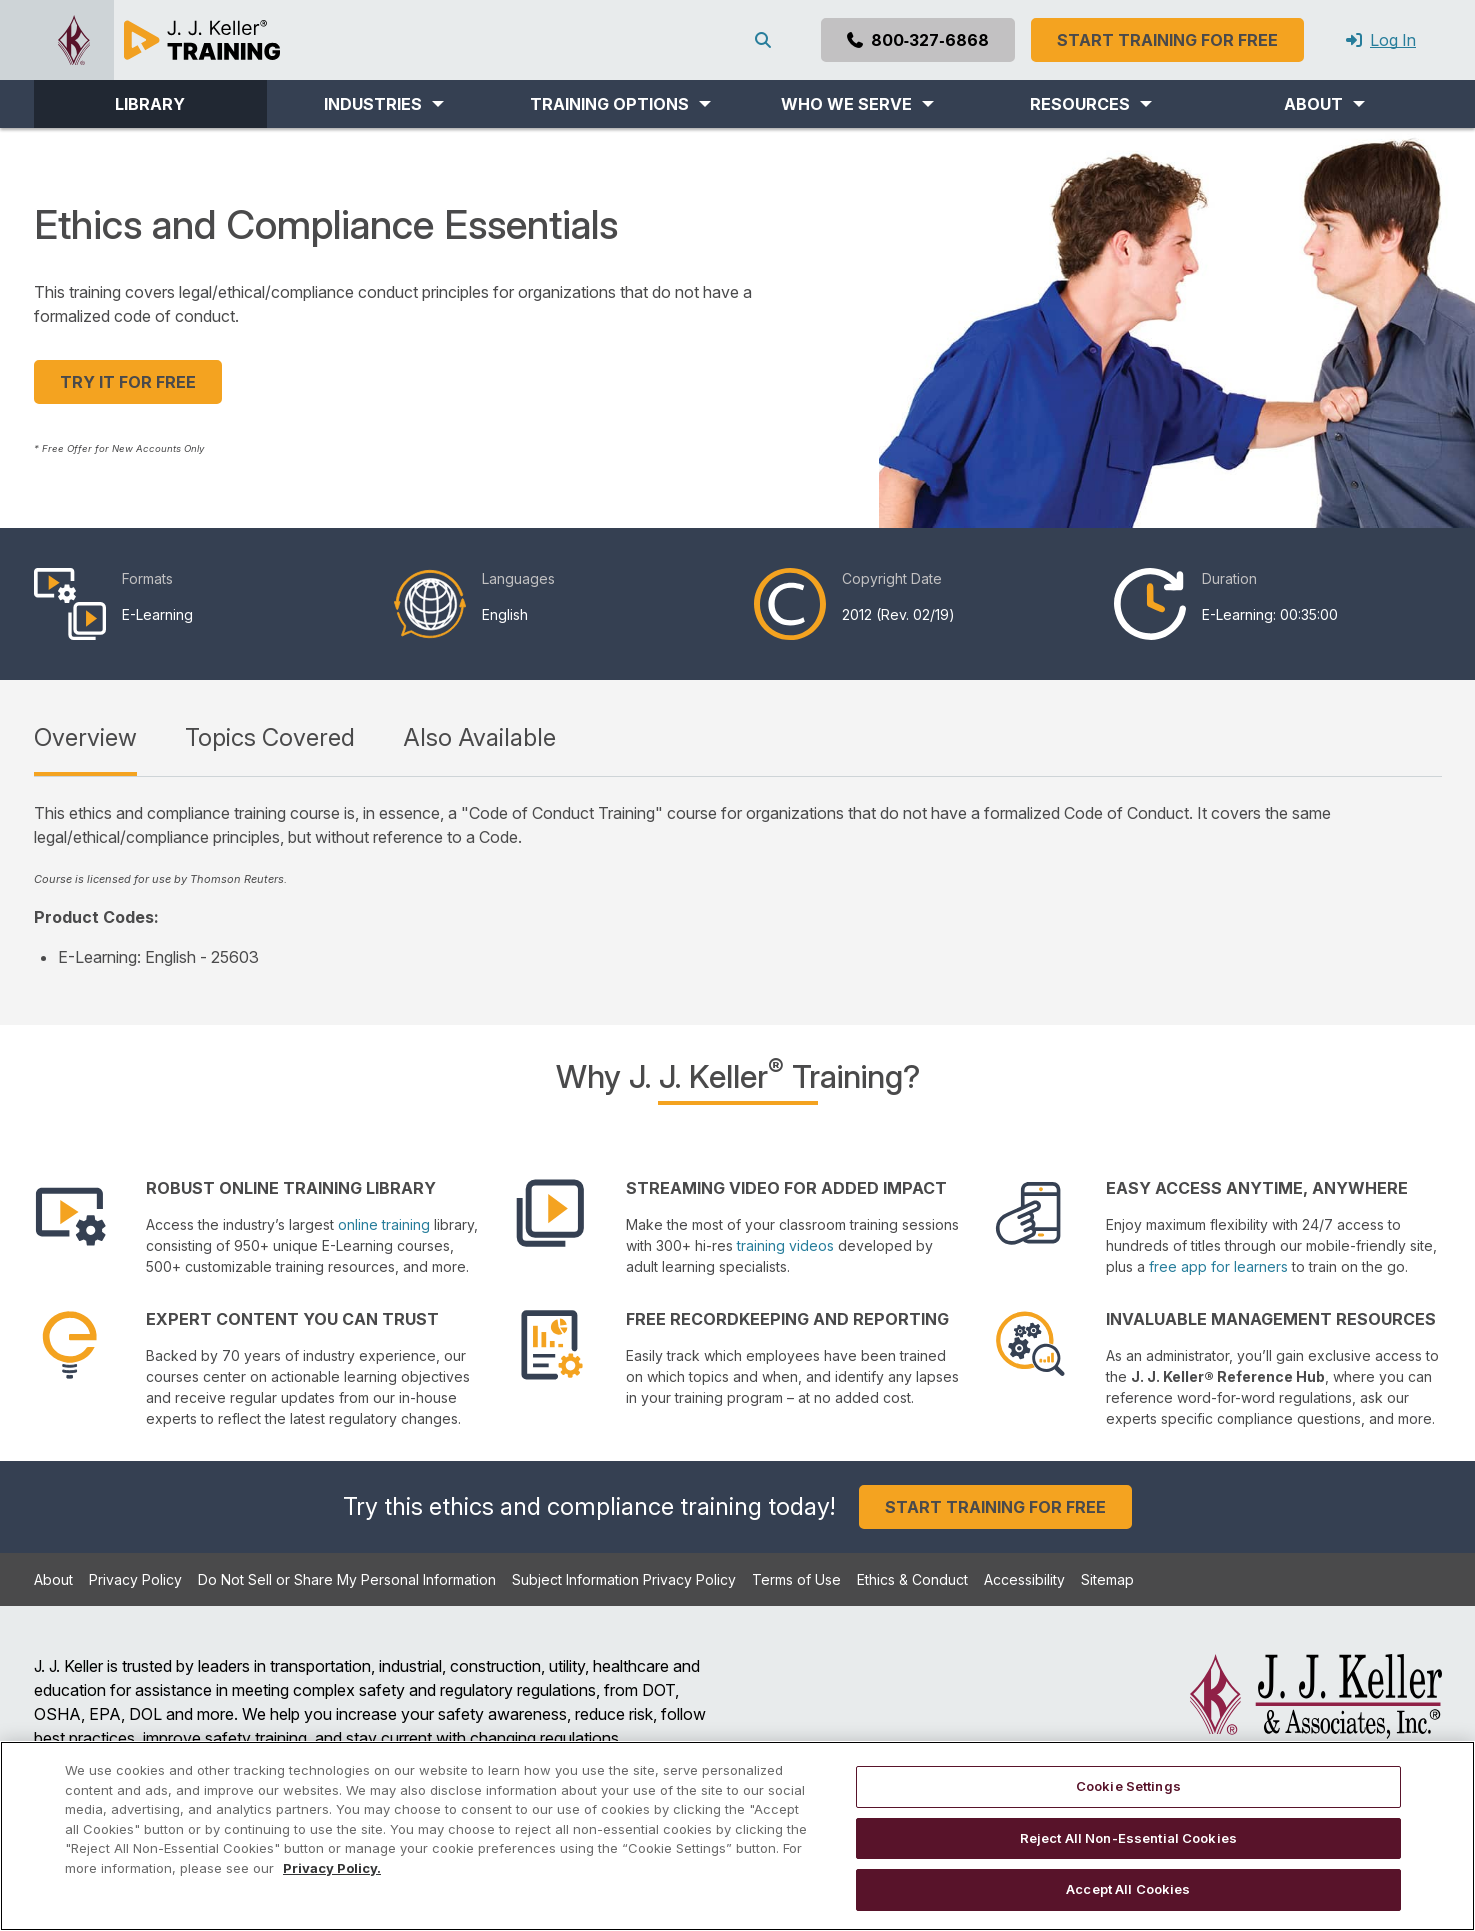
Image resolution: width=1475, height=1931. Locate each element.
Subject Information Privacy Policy (624, 1579)
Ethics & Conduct (912, 1579)
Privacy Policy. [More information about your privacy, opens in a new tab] (332, 1868)
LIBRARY (150, 104)
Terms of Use (796, 1579)
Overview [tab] (85, 737)
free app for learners (1218, 1266)
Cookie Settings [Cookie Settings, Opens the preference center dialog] (1128, 1786)
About (53, 1579)
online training (384, 1224)
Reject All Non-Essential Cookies (1128, 1838)
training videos (785, 1245)
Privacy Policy (135, 1579)
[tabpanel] (738, 885)
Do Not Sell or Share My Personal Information (347, 1579)
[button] (383, 104)
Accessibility (1024, 1579)
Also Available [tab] (479, 737)
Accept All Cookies (1128, 1889)
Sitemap (1107, 1579)
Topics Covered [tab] (270, 737)
